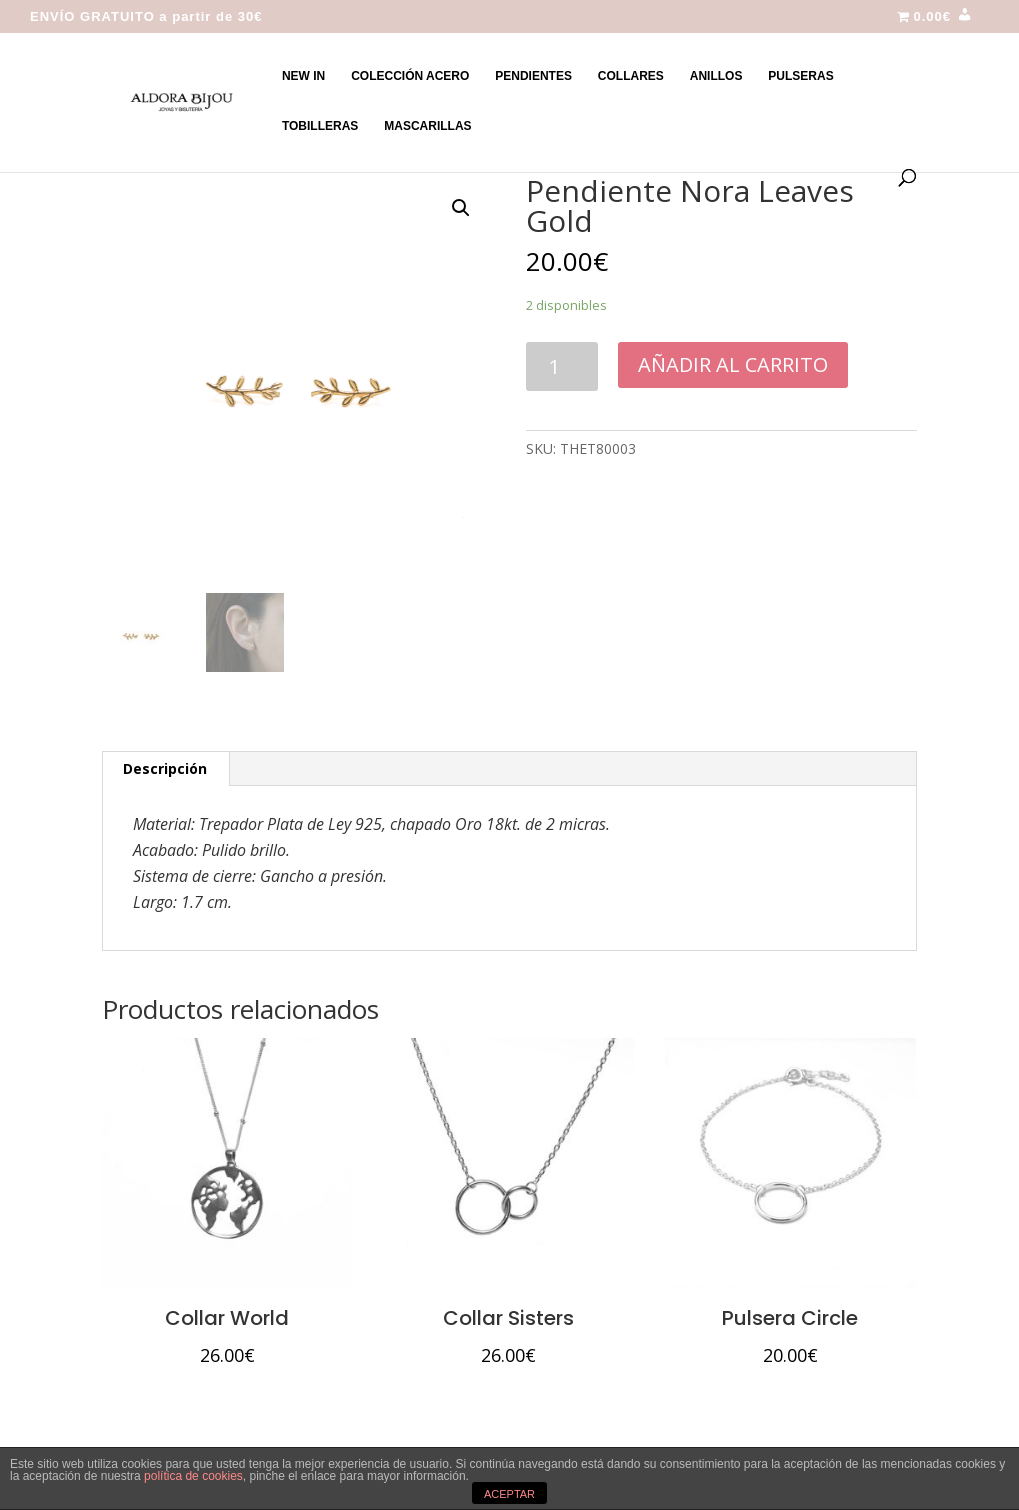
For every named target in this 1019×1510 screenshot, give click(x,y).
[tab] (165, 769)
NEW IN (303, 76)
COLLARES (631, 76)
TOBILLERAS (320, 126)
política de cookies (193, 1476)
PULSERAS (800, 76)
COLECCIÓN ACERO (410, 76)
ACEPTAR (509, 1494)
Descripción (165, 768)
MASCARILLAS (427, 126)
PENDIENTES (533, 76)
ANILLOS (716, 76)
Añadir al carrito (733, 364)
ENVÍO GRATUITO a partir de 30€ (146, 17)
